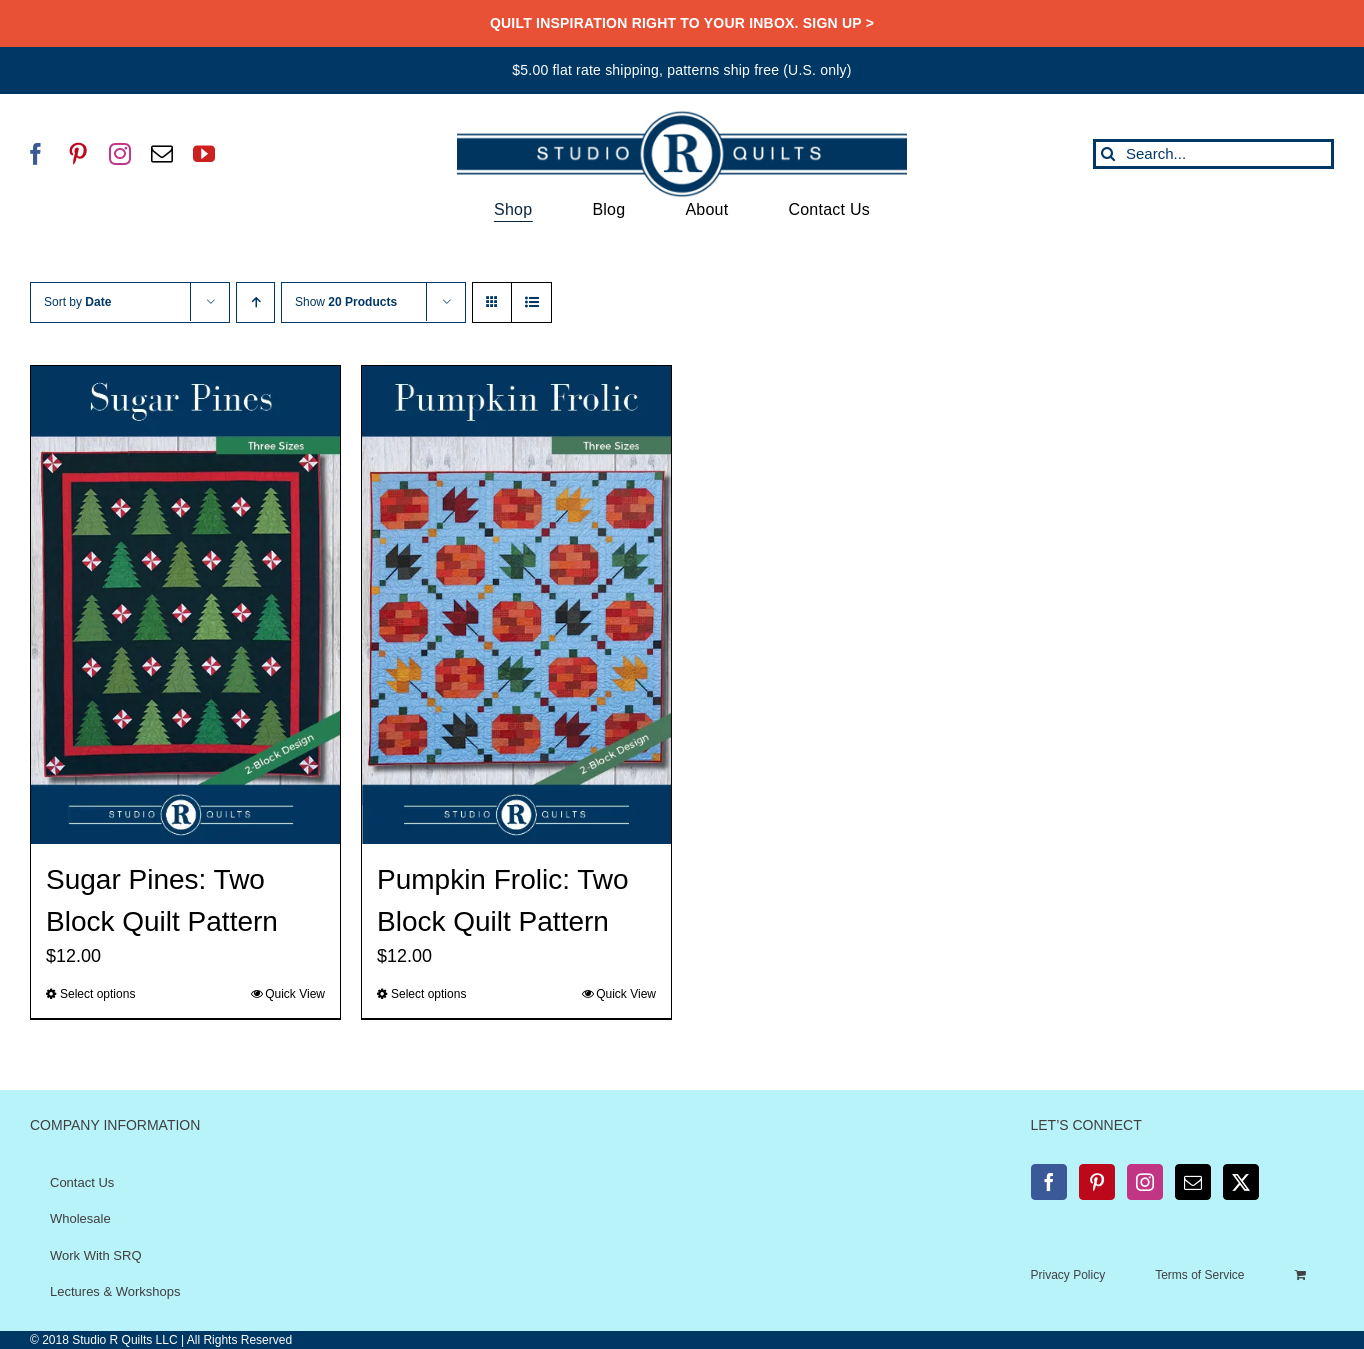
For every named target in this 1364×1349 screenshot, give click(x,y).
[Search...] (1213, 154)
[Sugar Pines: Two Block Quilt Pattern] (185, 605)
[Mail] (1193, 1182)
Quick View (295, 994)
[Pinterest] (1097, 1182)
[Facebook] (1049, 1182)
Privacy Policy (1068, 1275)
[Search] (1108, 154)
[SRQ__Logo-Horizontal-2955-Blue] (682, 118)
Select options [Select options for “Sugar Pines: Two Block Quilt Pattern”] (97, 994)
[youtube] (204, 154)
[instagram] (120, 154)
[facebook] (36, 154)
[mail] (162, 154)
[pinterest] (78, 154)
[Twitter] (1241, 1182)
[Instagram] (1145, 1182)
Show (346, 302)
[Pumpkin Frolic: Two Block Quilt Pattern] (516, 605)
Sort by (77, 302)
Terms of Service (1199, 1275)
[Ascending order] (255, 302)
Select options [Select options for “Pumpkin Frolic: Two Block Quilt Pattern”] (428, 994)
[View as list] (531, 302)
